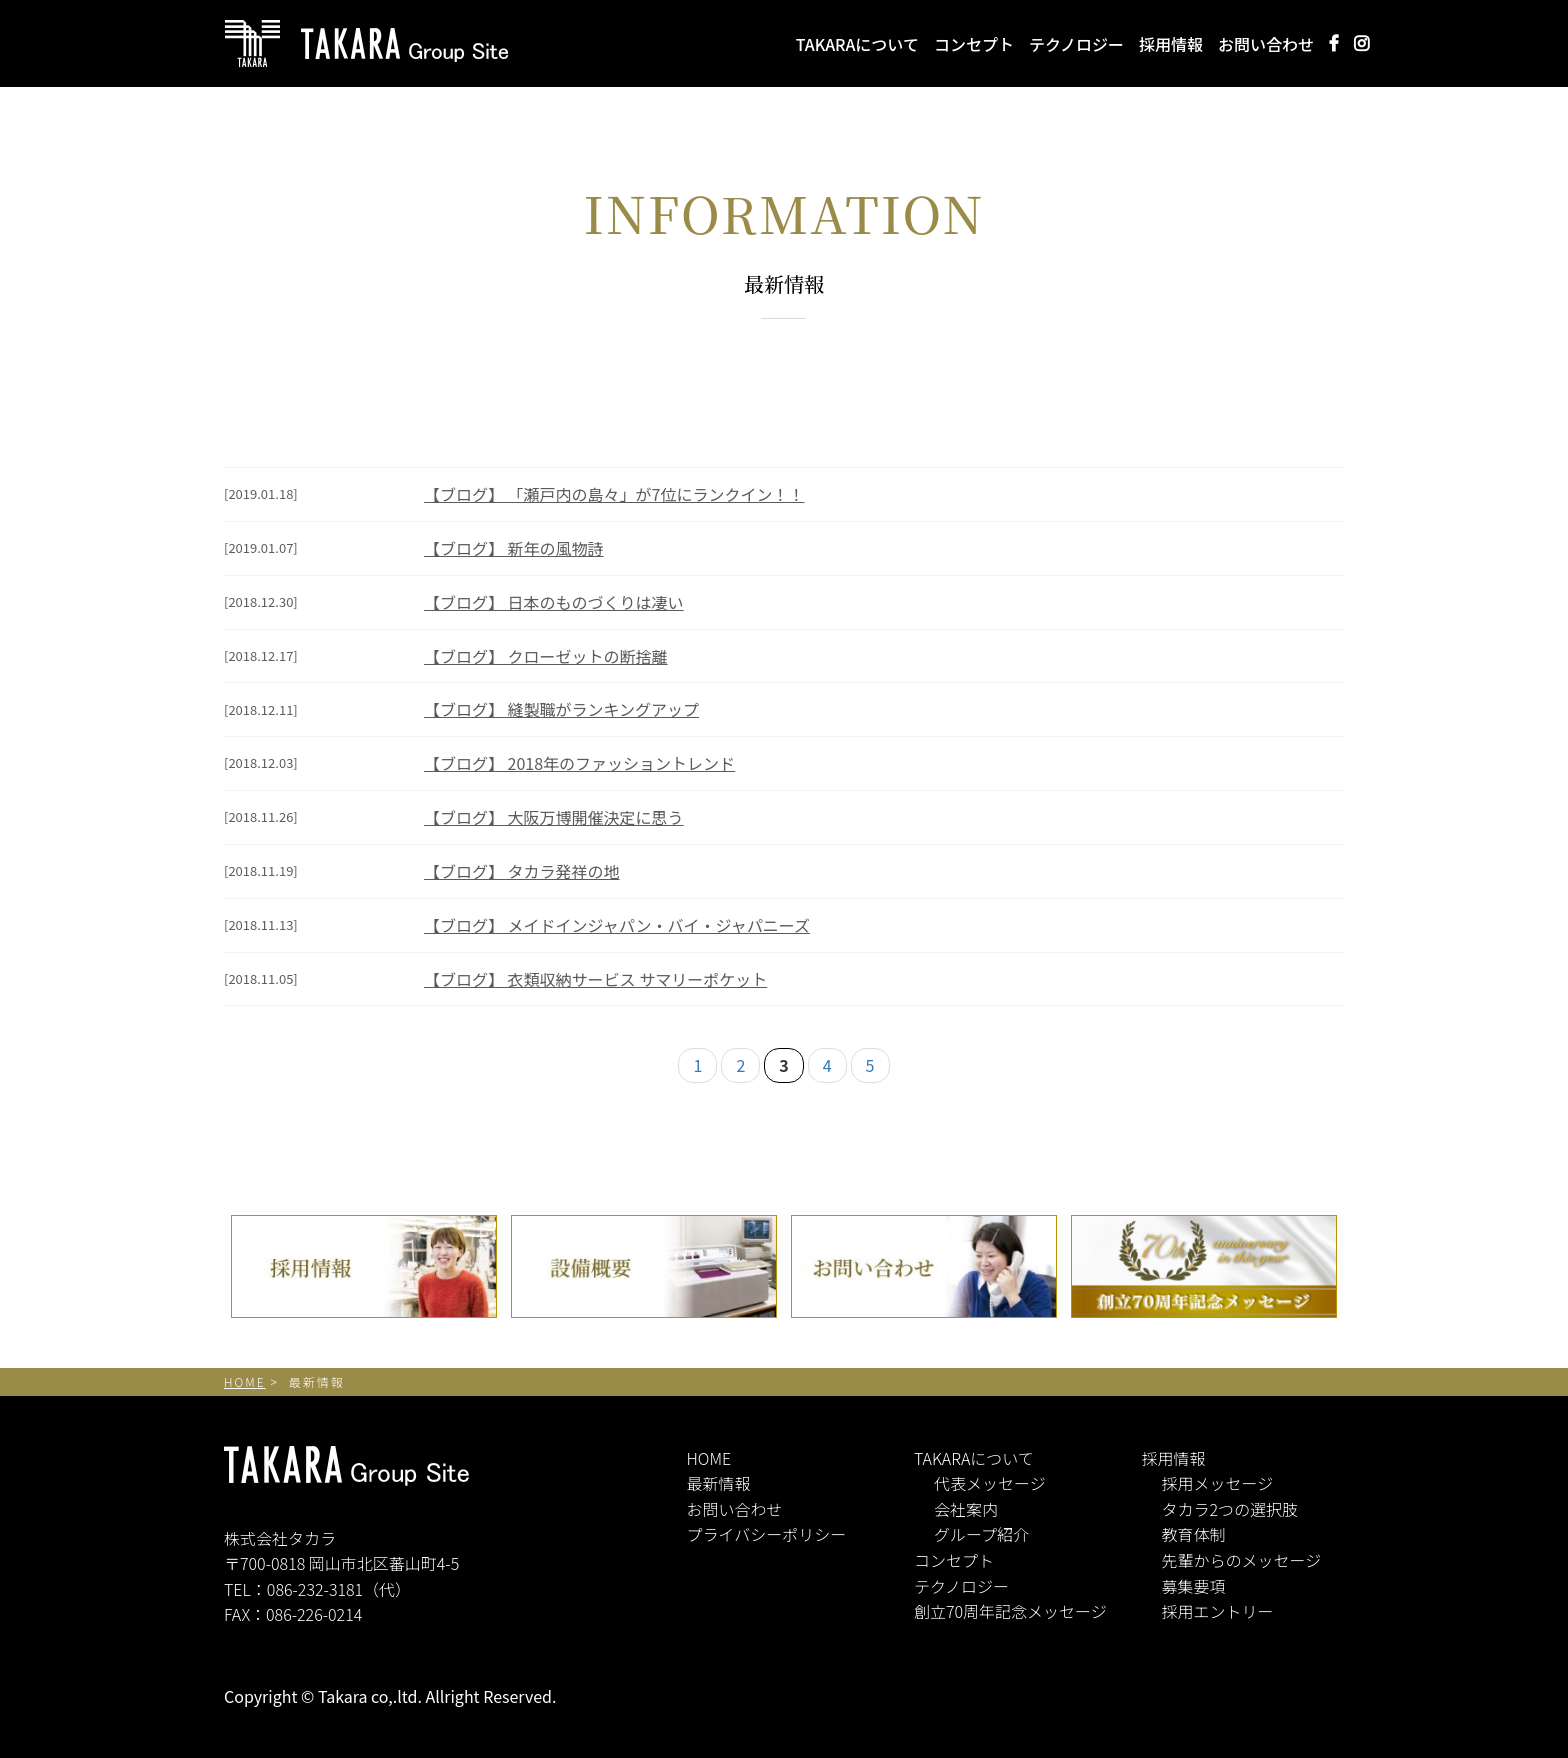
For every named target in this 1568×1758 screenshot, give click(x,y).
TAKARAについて (857, 43)
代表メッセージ (990, 1483)
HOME (709, 1458)
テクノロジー (1076, 43)
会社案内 (966, 1509)
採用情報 (1171, 43)
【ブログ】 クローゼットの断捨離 (546, 656)
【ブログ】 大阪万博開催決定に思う (554, 817)
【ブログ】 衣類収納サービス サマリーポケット (595, 979)
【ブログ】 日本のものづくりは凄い (554, 602)
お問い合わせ (1266, 43)
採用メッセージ (1218, 1483)
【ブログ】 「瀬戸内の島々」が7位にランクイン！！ (614, 494)
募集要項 (1194, 1586)
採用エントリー (1218, 1611)
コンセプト (974, 43)
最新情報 (719, 1483)
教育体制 (1194, 1534)
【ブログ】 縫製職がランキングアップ (561, 709)
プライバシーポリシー (767, 1534)
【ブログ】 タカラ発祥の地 (522, 871)
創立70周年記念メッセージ (1010, 1611)
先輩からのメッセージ (1242, 1560)
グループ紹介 (981, 1534)
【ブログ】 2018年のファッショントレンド (579, 763)
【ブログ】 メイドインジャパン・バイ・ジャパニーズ (617, 925)
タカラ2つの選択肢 (1230, 1509)
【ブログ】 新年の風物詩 (514, 548)
